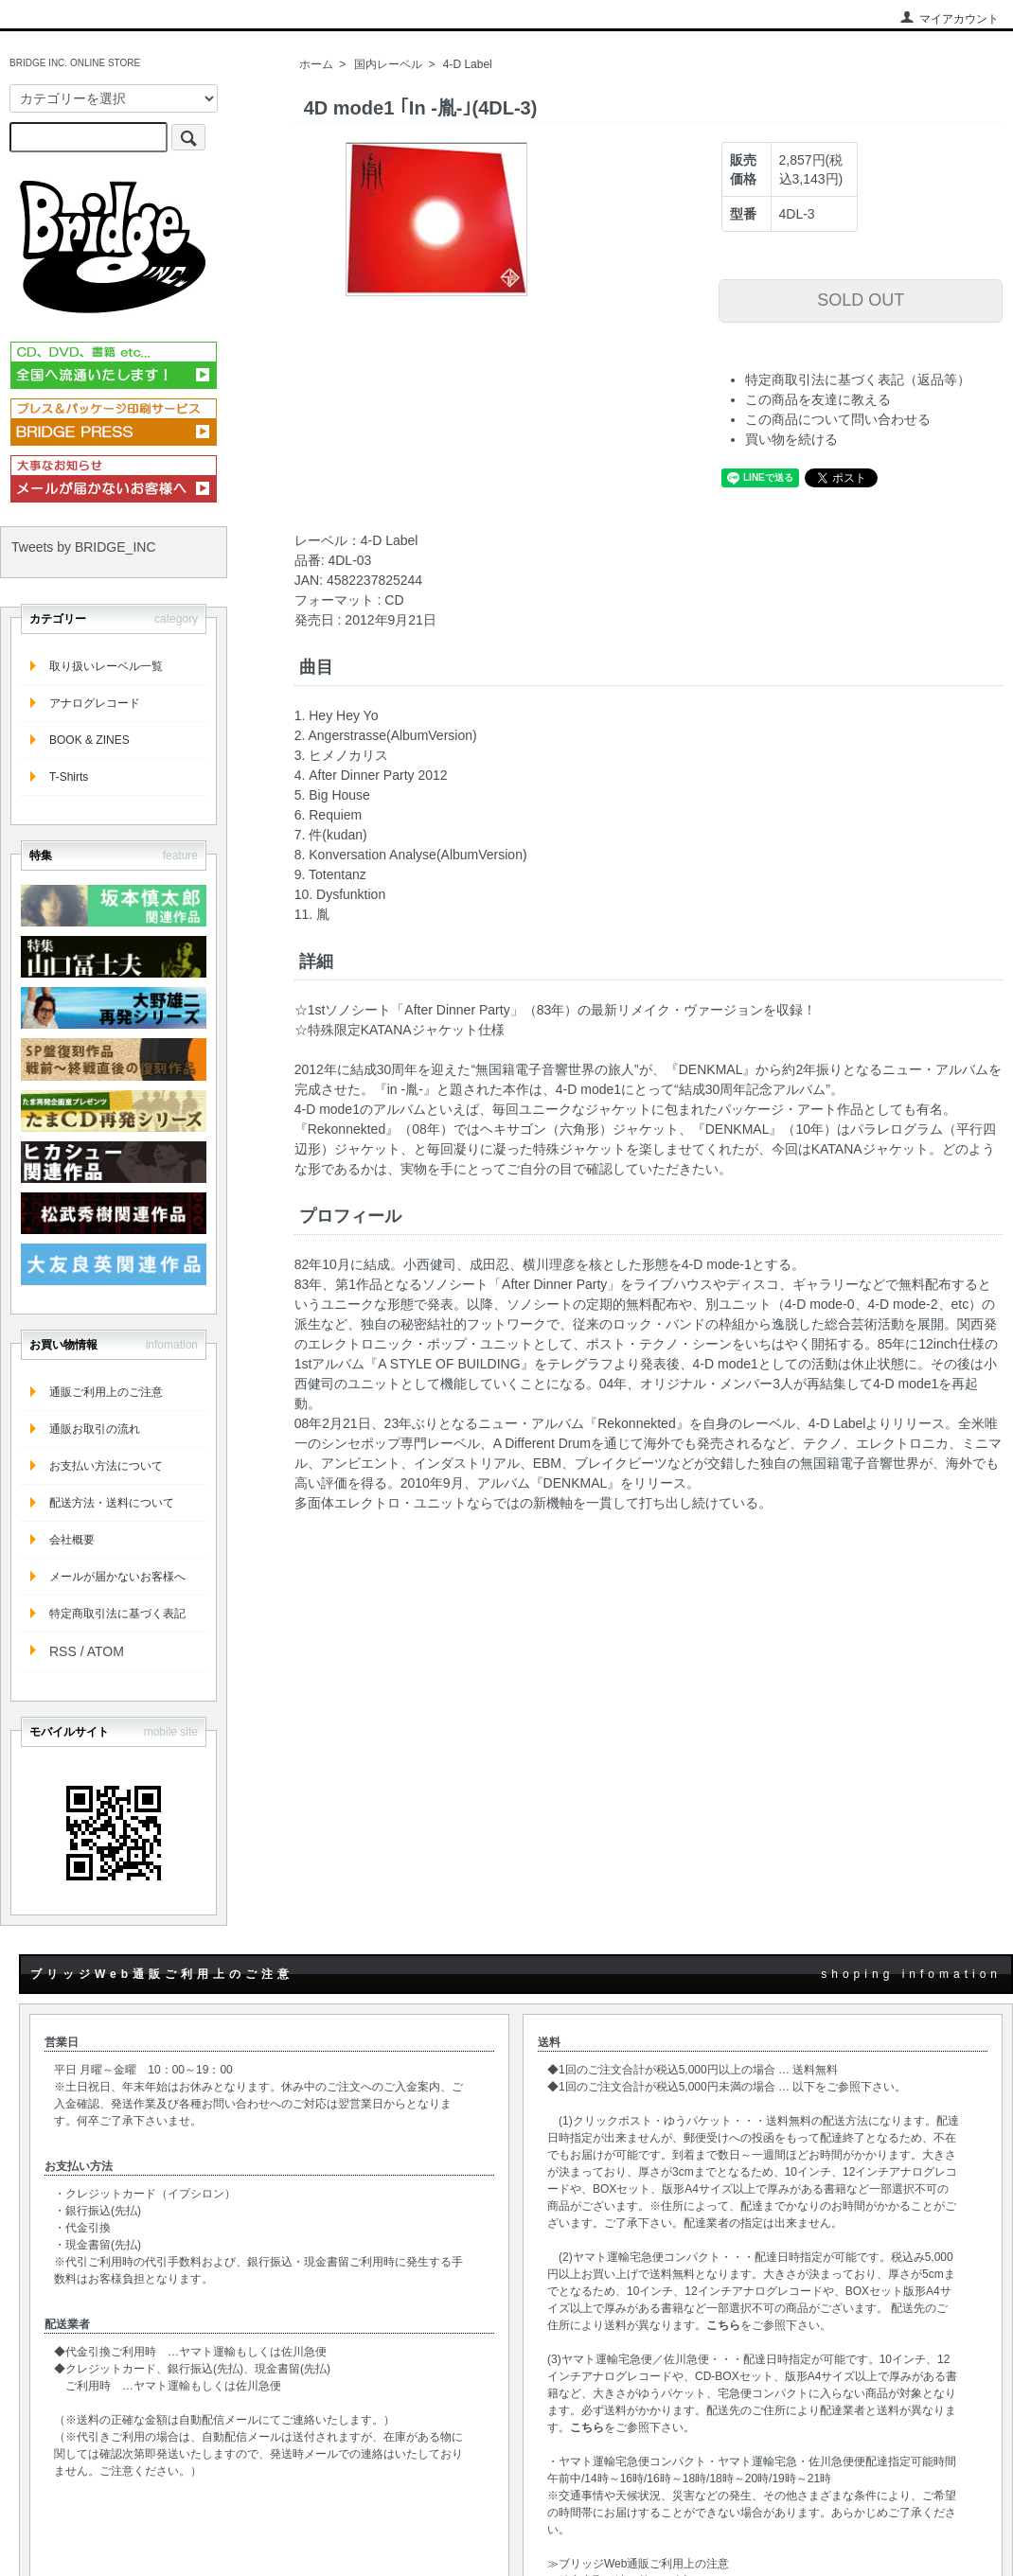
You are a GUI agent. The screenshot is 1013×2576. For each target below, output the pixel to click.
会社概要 (72, 1539)
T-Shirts (68, 777)
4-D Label (467, 64)
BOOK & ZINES (89, 740)
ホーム (316, 64)
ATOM (105, 1651)
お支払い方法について (106, 1466)
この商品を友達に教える (818, 399)
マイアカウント (949, 19)
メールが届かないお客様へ (117, 1576)
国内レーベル (388, 64)
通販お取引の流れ (94, 1429)
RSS (63, 1651)
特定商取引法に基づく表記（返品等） (857, 379)
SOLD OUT (860, 300)
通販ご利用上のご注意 (106, 1392)
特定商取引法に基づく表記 (117, 1613)
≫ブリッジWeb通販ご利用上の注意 (638, 2563)
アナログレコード (94, 703)
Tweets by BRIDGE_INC (83, 547)
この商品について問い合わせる (838, 419)
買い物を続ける (791, 439)
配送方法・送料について (111, 1502)
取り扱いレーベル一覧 (106, 666)
